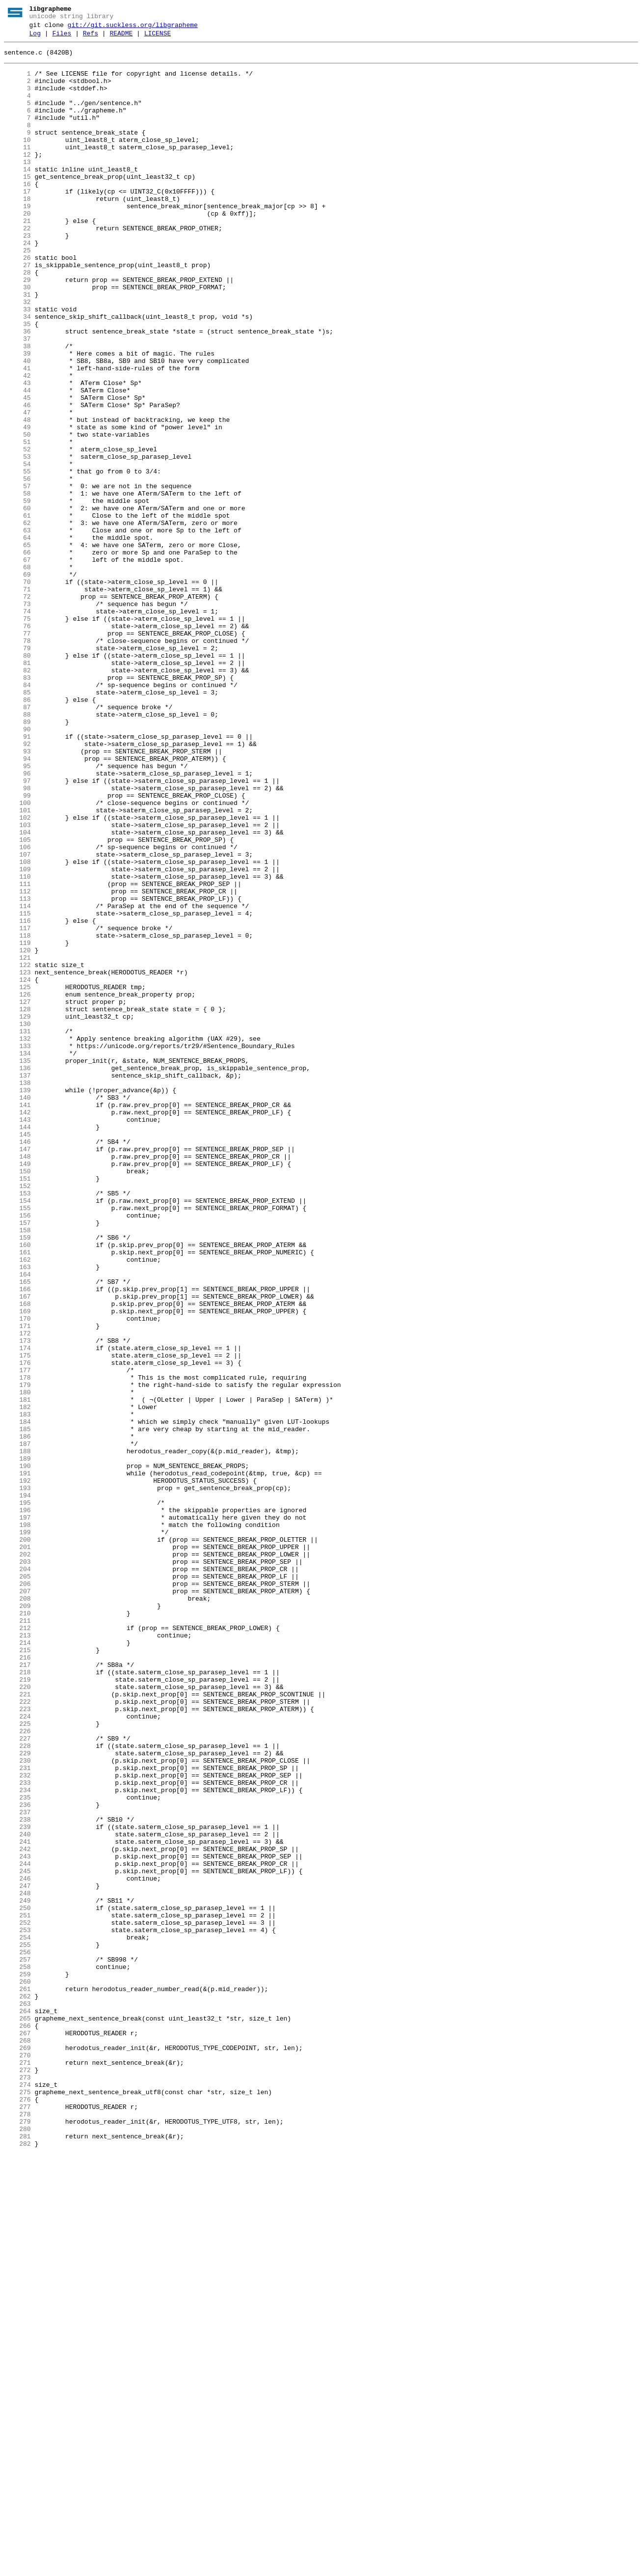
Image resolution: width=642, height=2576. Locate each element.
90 (17, 867)
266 (17, 2423)
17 (17, 222)
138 (17, 1292)
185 (17, 1707)
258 (17, 2353)
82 (17, 797)
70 (17, 691)
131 (17, 1230)
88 (17, 850)
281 (17, 2556)
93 (17, 894)
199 (17, 1831)
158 (17, 1469)
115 (17, 1088)
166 (17, 1539)
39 (17, 417)
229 (17, 2096)
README (121, 37)
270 (17, 2459)
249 (17, 2273)
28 (17, 319)
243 (17, 2220)
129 (17, 1212)
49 (17, 505)
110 (17, 1044)
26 (17, 302)
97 (17, 929)
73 (17, 717)
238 (17, 2176)
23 (17, 275)
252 (17, 2300)
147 (17, 1371)
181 (17, 1672)
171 (17, 1583)
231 (17, 2114)
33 (17, 364)
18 (17, 231)
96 (17, 920)
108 (17, 1027)
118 (17, 1115)
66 (17, 655)
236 (17, 2158)
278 (17, 2529)
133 (17, 1248)
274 (17, 2494)
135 (17, 1265)
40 (17, 425)
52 (17, 531)
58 (17, 585)
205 (17, 1884)
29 (17, 328)
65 (17, 646)
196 (17, 1804)
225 (17, 2061)
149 (17, 1389)
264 (17, 2406)
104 (17, 991)
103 (17, 982)
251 (17, 2291)
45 (17, 470)
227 (17, 2079)
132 (17, 1239)
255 (17, 2326)
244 (17, 2229)
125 (17, 1177)
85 (17, 823)
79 (17, 770)
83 (17, 806)
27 (17, 310)
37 (17, 399)
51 (17, 523)
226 (17, 2070)
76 (17, 744)
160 (17, 1486)
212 (17, 1946)
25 (17, 293)
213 (17, 1955)
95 (17, 912)
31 (17, 346)
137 (17, 1283)
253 (17, 2308)
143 (17, 1336)
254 (17, 2317)
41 (17, 434)
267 (17, 2432)
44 (17, 461)
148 (17, 1380)
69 (17, 682)
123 (17, 1159)
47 (17, 487)
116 (17, 1097)
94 (17, 903)
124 (17, 1168)
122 (17, 1150)
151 (17, 1407)
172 (17, 1592)
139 (17, 1301)
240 (17, 2193)
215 (17, 1972)
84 (17, 814)
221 (17, 2026)
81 (17, 788)
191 (17, 1760)
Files (61, 37)
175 (17, 1619)
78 (17, 761)
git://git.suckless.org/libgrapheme (133, 28)
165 (17, 1530)
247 (17, 2255)
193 (17, 1778)
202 (17, 1858)
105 (17, 1000)
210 (17, 1928)
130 (17, 1221)
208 (17, 1911)
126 (17, 1186)
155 (17, 1442)
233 (17, 2132)
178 (17, 1645)
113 (17, 1071)
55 (17, 558)
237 (17, 2167)
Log (35, 37)
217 (17, 1990)
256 (17, 2335)
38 (17, 408)
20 (17, 249)
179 (17, 1654)
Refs (90, 37)
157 (17, 1460)
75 (17, 735)
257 (17, 2344)
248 (17, 2264)
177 (17, 1637)
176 (17, 1628)
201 (17, 1849)
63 (17, 629)
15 (17, 204)
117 (17, 1106)
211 (17, 1937)
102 (17, 973)
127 (17, 1195)
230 (17, 2105)
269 (17, 2450)
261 (17, 2379)
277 (17, 2521)
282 (17, 2565)
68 (17, 673)
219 (17, 2008)
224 (17, 2052)
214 (17, 1964)
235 (17, 2149)
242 (17, 2211)
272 (17, 2476)
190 (17, 1751)
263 (17, 2397)
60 (17, 602)
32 (17, 355)
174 (17, 1610)
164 (17, 1522)
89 (17, 859)
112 (17, 1062)
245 (17, 2238)
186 (17, 1716)
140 (17, 1309)
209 (17, 1919)
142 (17, 1327)
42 (17, 443)
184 (17, 1698)
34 (17, 372)
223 (17, 2043)
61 (17, 611)
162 (17, 1504)
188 (17, 1734)
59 (17, 593)
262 (17, 2388)
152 (17, 1416)
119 (17, 1124)
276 (17, 2512)
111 (17, 1053)
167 (17, 1548)
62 (17, 620)
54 (17, 549)
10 (17, 160)
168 (17, 1557)
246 (17, 2247)
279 (17, 2538)
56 (17, 567)
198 (17, 1822)
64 (17, 638)
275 (17, 2503)
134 (17, 1256)
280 (17, 2547)
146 (17, 1362)
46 (17, 478)
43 (17, 452)
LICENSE (157, 37)
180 (17, 1663)
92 (17, 885)
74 (17, 726)
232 (17, 2123)
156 (17, 1451)
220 (17, 2017)
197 (17, 1813)
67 (17, 664)
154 (17, 1433)
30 (17, 337)
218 (17, 1999)
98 (17, 938)
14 (17, 196)
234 (17, 2140)
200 (17, 1840)
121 (17, 1141)
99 (17, 947)
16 (17, 213)
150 (17, 1398)
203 (17, 1866)
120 (17, 1133)
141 (17, 1318)
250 (17, 2282)
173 (17, 1601)
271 (17, 2468)
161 (17, 1495)
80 (17, 779)
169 (17, 1566)
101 (17, 965)
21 (17, 257)
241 (17, 2202)
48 (17, 496)
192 (17, 1769)
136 (17, 1274)
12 (17, 178)
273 (17, 2485)
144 (17, 1345)
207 (17, 1902)
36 (17, 390)
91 (17, 876)
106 (17, 1009)
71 (17, 699)
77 (17, 752)
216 (17, 1981)
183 (17, 1690)
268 (17, 2441)
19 (17, 240)
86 (17, 832)
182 (17, 1681)
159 (17, 1477)
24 (17, 284)
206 (17, 1893)
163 (17, 1513)
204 (17, 1875)
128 (17, 1203)
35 (17, 381)
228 (17, 2087)
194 (17, 1787)
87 (17, 841)
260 (17, 2370)
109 (17, 1035)
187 (17, 1725)
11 (17, 169)
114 (17, 1080)
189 (17, 1743)
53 (17, 540)
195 (17, 1796)
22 (17, 266)
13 (17, 187)
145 (17, 1354)
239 (17, 2185)
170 (17, 1575)
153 (17, 1424)
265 (17, 2414)
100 (17, 956)
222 (17, 2034)
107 (17, 1018)
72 (17, 708)
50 (17, 514)
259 (17, 2361)
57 (17, 576)
